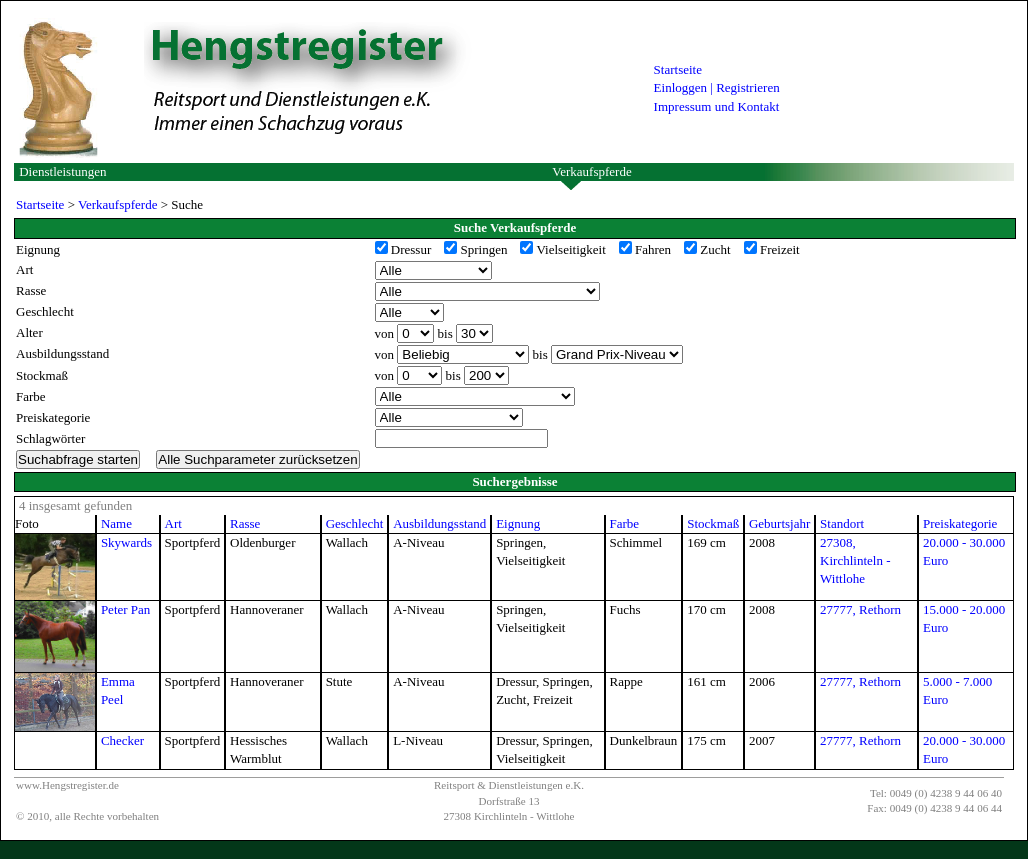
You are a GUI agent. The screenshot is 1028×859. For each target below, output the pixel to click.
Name (116, 523)
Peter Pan (125, 609)
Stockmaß (713, 523)
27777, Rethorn (860, 609)
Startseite (678, 69)
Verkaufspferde (591, 171)
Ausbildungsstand (439, 523)
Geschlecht (355, 523)
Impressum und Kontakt (717, 106)
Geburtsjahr (779, 523)
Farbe (625, 523)
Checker (122, 740)
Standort (842, 523)
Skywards (126, 542)
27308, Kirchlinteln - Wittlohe (855, 560)
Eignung (518, 523)
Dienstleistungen (62, 171)
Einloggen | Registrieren (717, 87)
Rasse (245, 523)
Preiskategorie (960, 523)
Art (173, 523)
